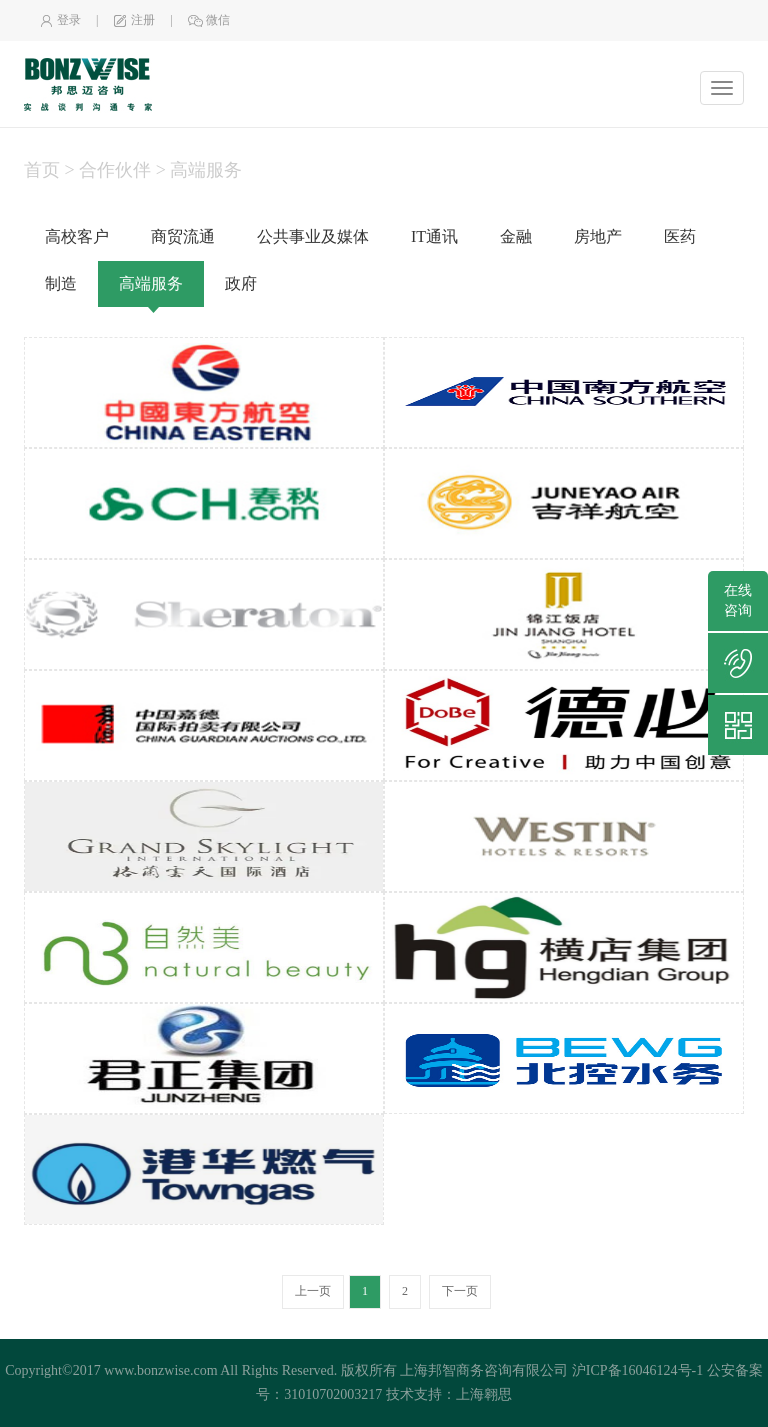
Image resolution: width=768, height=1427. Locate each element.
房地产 (598, 236)
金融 (516, 236)
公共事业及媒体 (313, 236)
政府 (241, 283)
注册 (134, 20)
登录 (60, 20)
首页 (42, 170)
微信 (209, 20)
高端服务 (151, 283)
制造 (61, 283)
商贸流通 (183, 236)
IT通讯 (434, 236)
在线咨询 (738, 600)
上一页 (313, 1291)
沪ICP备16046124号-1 (637, 1370)
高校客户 (77, 236)
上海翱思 (484, 1394)
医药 (680, 236)
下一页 (460, 1291)
